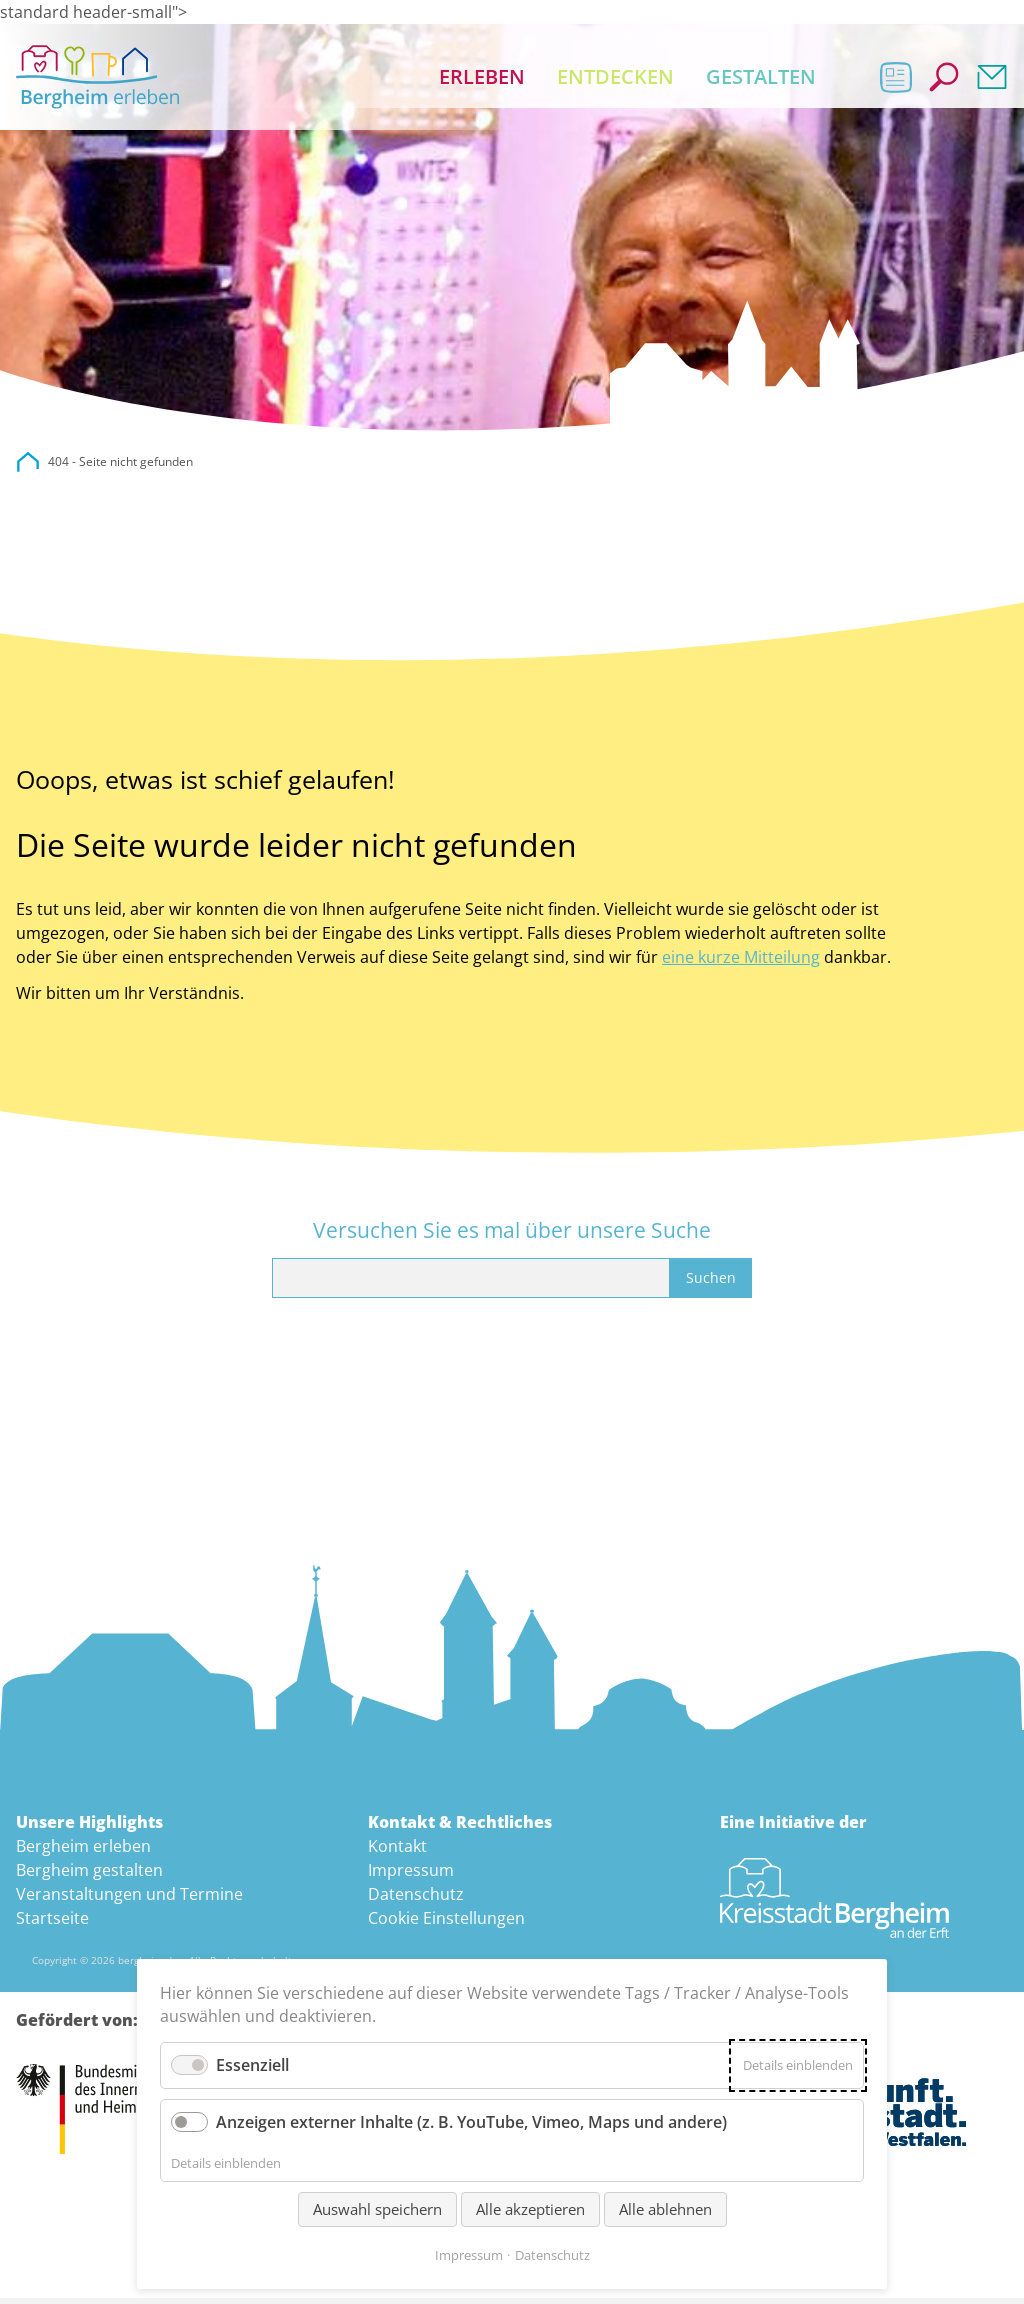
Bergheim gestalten (89, 1876)
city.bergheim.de (28, 468)
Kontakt (992, 80)
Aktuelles (896, 80)
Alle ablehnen (665, 2209)
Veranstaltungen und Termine (129, 1900)
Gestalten (761, 79)
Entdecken (615, 79)
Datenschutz (416, 1900)
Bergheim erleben (83, 1852)
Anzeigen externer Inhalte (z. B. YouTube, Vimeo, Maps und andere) (471, 2122)
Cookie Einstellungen (446, 1924)
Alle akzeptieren (530, 2209)
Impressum (411, 1876)
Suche (944, 80)
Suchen (711, 1283)
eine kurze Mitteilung (741, 963)
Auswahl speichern (377, 2209)
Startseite (52, 1924)
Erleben (482, 79)
